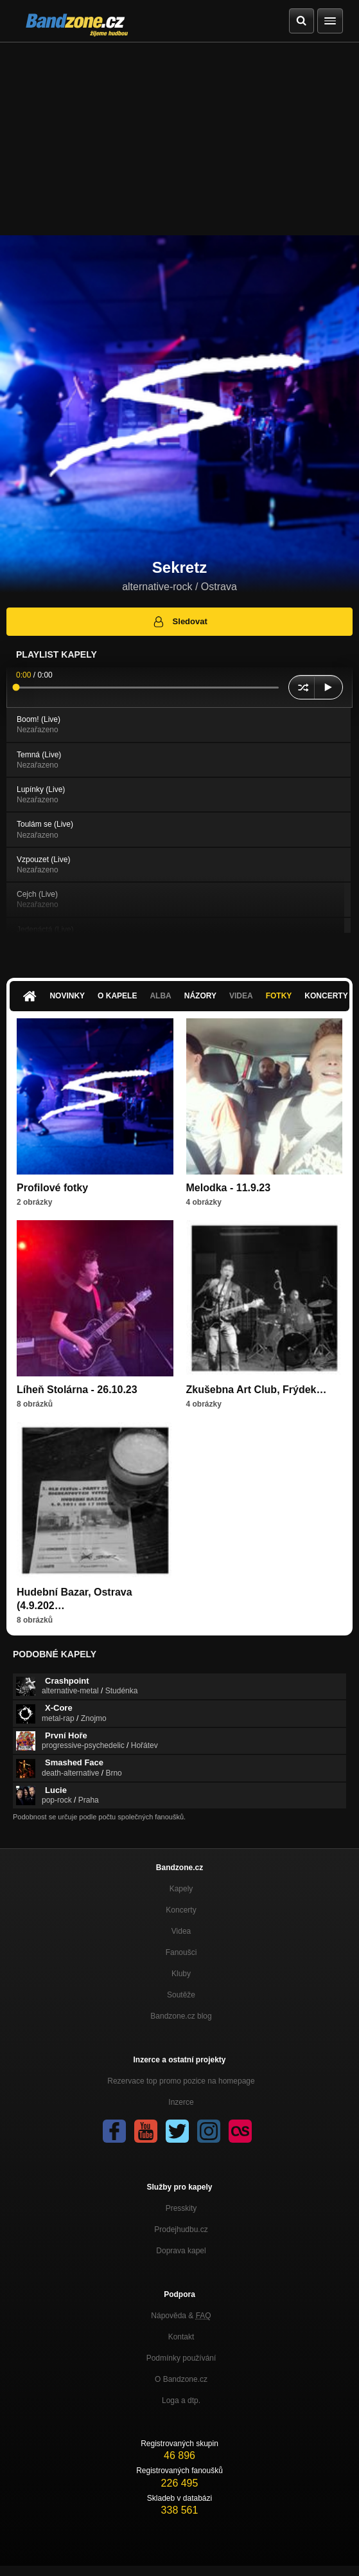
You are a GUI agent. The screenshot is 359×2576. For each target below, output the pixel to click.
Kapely (181, 1888)
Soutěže (181, 1994)
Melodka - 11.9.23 (228, 1187)
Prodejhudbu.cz (180, 2229)
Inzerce (180, 2102)
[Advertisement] (179, 139)
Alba (160, 995)
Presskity (181, 2208)
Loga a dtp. (181, 2400)
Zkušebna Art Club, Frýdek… (256, 1389)
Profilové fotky (52, 1187)
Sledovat (179, 622)
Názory (200, 995)
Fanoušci (181, 1952)
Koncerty (181, 1909)
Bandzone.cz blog (180, 2016)
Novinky (67, 995)
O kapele (117, 995)
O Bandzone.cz (181, 2379)
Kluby (181, 1973)
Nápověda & (181, 2315)
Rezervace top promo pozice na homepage (180, 2080)
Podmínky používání (181, 2358)
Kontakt (181, 2336)
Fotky (279, 995)
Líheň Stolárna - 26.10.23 (77, 1389)
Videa (241, 995)
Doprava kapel (181, 2250)
